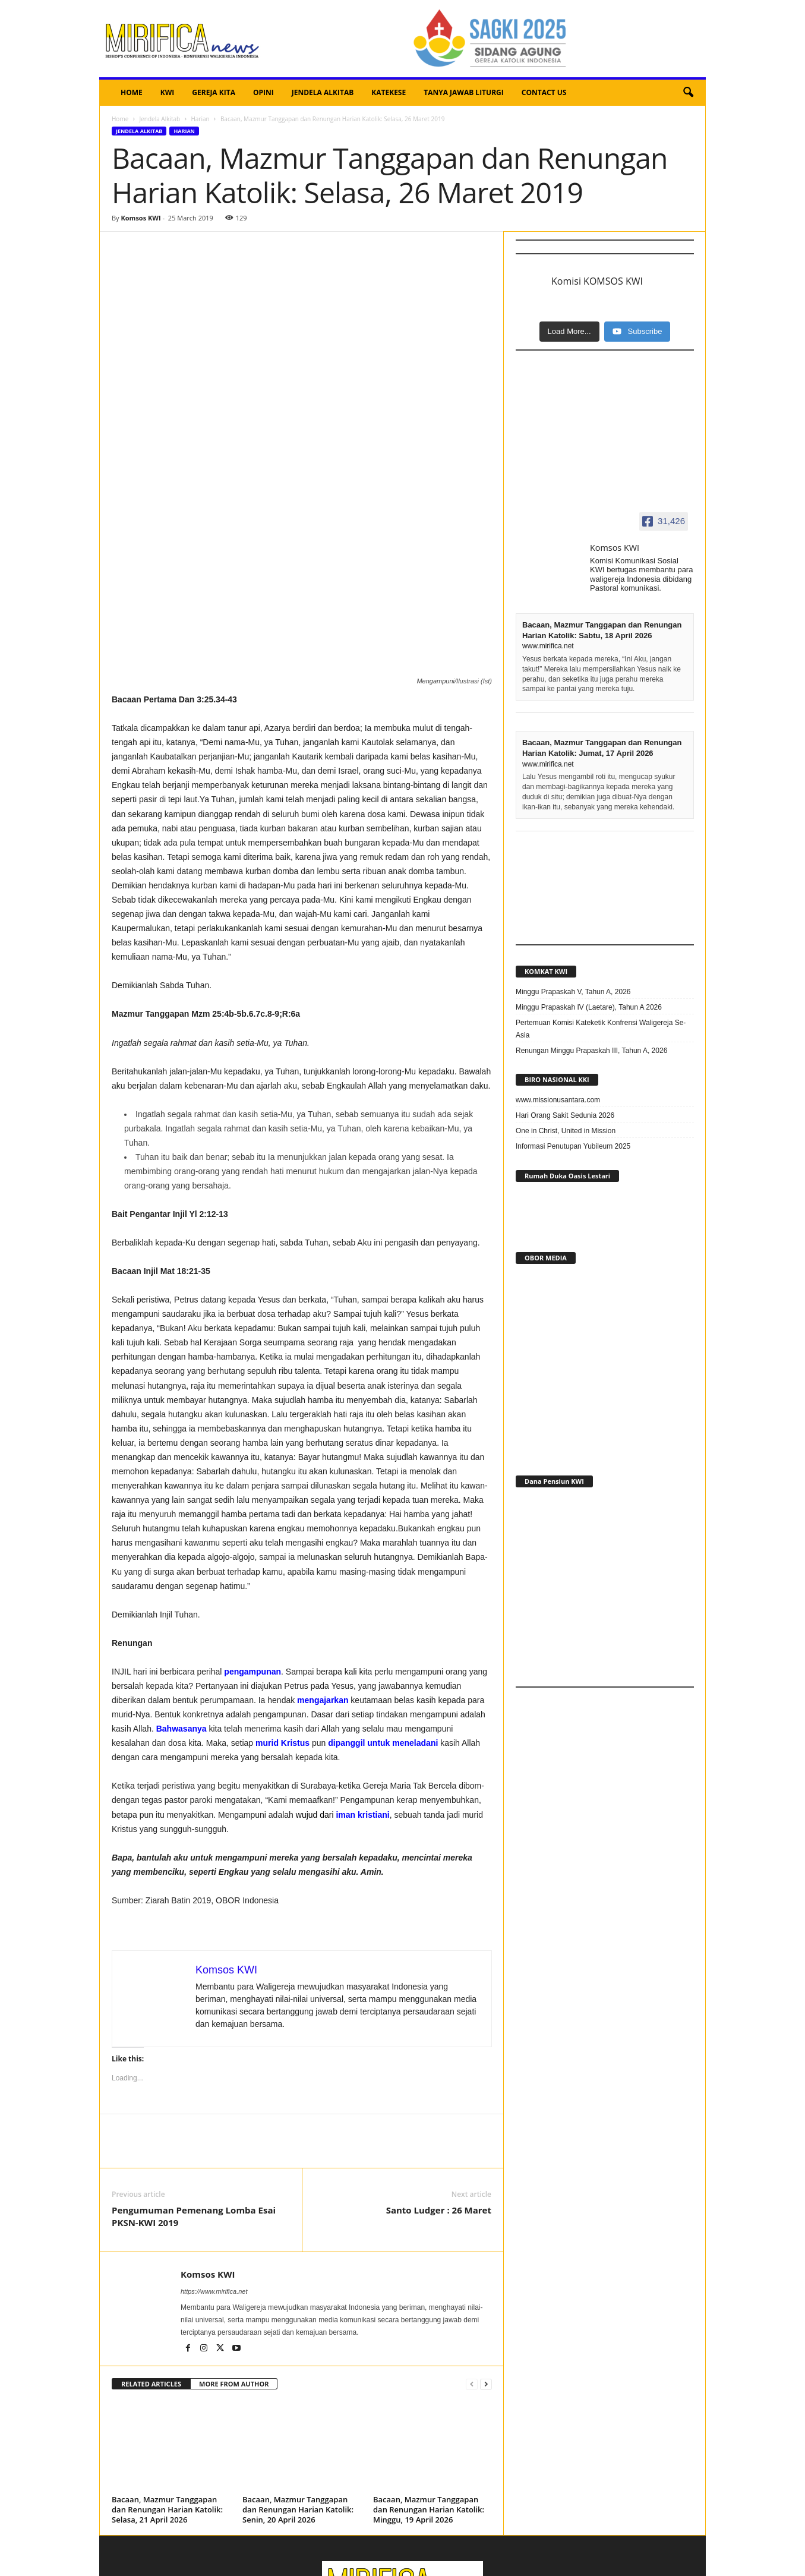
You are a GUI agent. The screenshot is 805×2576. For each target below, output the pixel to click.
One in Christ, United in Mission (565, 1131)
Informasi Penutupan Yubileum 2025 (573, 1146)
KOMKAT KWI (546, 971)
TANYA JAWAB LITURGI (464, 92)
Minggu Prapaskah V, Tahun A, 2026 (573, 992)
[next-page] (486, 2254)
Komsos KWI (140, 217)
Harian (200, 119)
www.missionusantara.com (558, 1100)
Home (120, 119)
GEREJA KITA (213, 92)
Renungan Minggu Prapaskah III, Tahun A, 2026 (591, 1050)
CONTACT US (544, 92)
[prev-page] (472, 2254)
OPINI (263, 92)
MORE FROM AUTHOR (234, 2253)
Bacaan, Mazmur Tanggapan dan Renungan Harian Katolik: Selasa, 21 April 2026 (167, 2379)
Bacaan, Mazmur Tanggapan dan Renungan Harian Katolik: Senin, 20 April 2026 (297, 2379)
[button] (688, 93)
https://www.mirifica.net (214, 2161)
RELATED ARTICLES (151, 2253)
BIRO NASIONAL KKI (557, 1079)
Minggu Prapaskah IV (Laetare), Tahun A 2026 (589, 1007)
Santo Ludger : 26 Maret (438, 2080)
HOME (132, 92)
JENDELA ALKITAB (323, 92)
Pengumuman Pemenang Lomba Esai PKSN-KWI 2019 (194, 2086)
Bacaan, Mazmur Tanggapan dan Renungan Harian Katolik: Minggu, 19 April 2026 (428, 2379)
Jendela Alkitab (159, 119)
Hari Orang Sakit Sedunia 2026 (565, 1115)
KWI (167, 92)
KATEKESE (388, 92)
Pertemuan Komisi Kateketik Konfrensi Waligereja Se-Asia (601, 1029)
